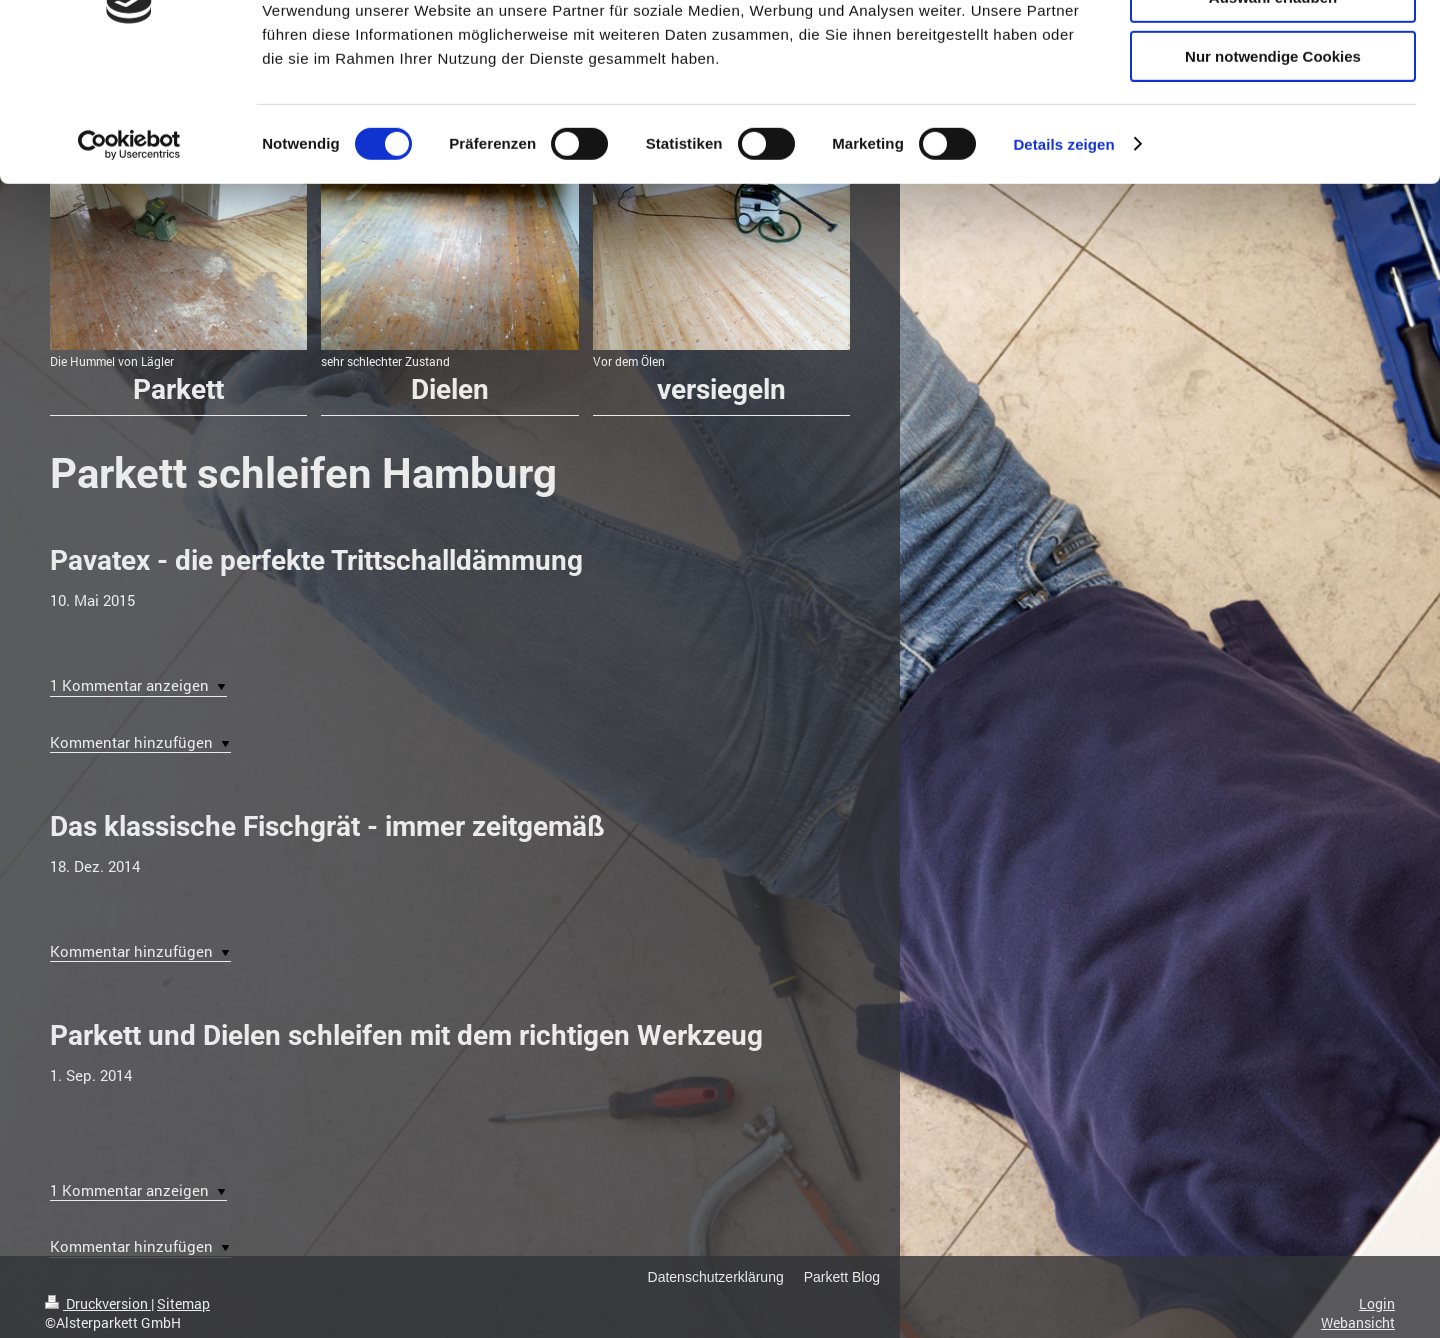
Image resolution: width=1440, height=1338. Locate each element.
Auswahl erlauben (1273, 108)
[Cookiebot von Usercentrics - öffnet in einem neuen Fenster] (129, 255)
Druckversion (98, 1303)
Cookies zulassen (1273, 49)
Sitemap (183, 1303)
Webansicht (1358, 1322)
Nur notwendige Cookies (1273, 166)
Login (1377, 1303)
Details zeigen (1063, 254)
